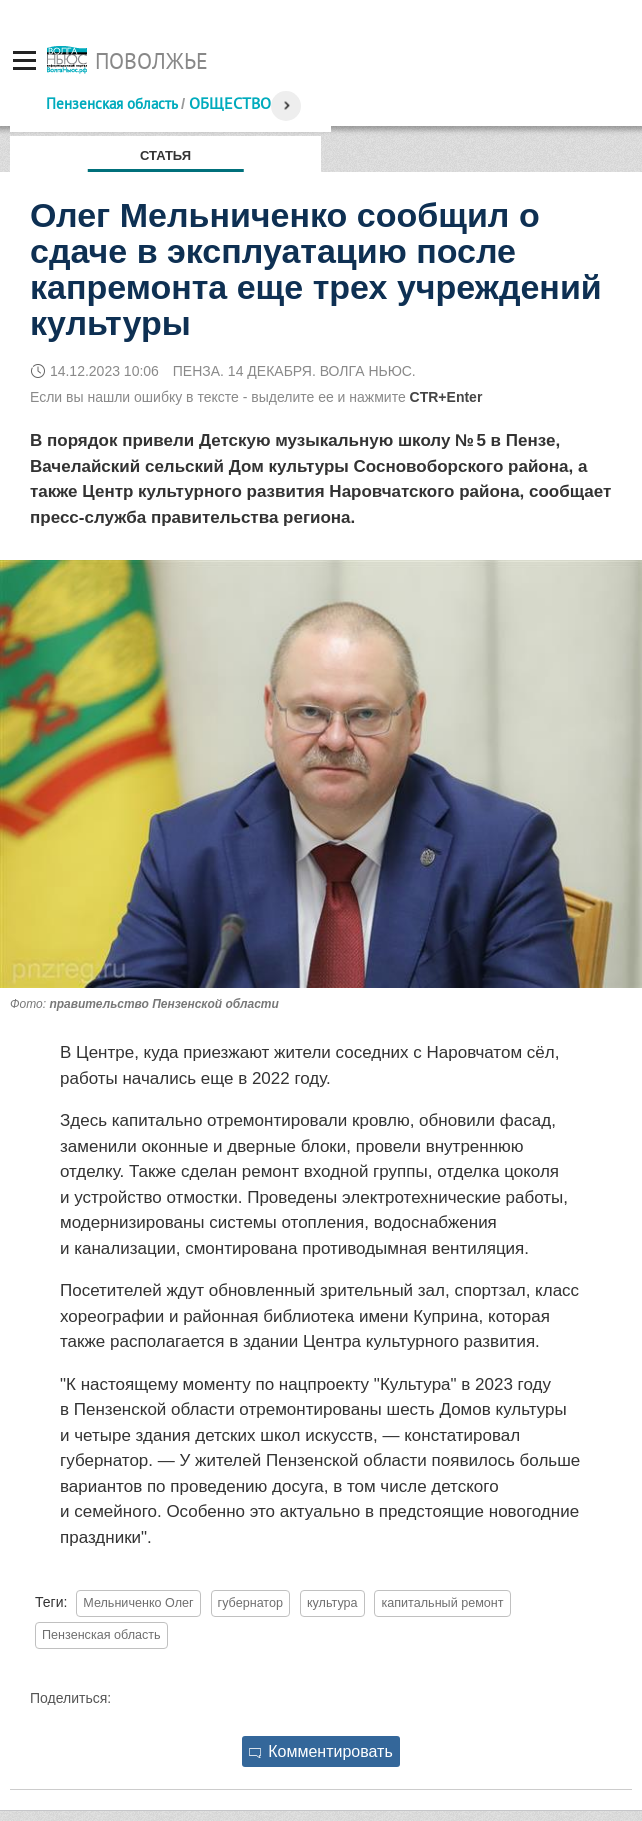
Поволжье (151, 61)
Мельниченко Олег (138, 1603)
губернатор (250, 1603)
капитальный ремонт (442, 1603)
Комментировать (321, 1751)
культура (332, 1603)
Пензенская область (111, 103)
